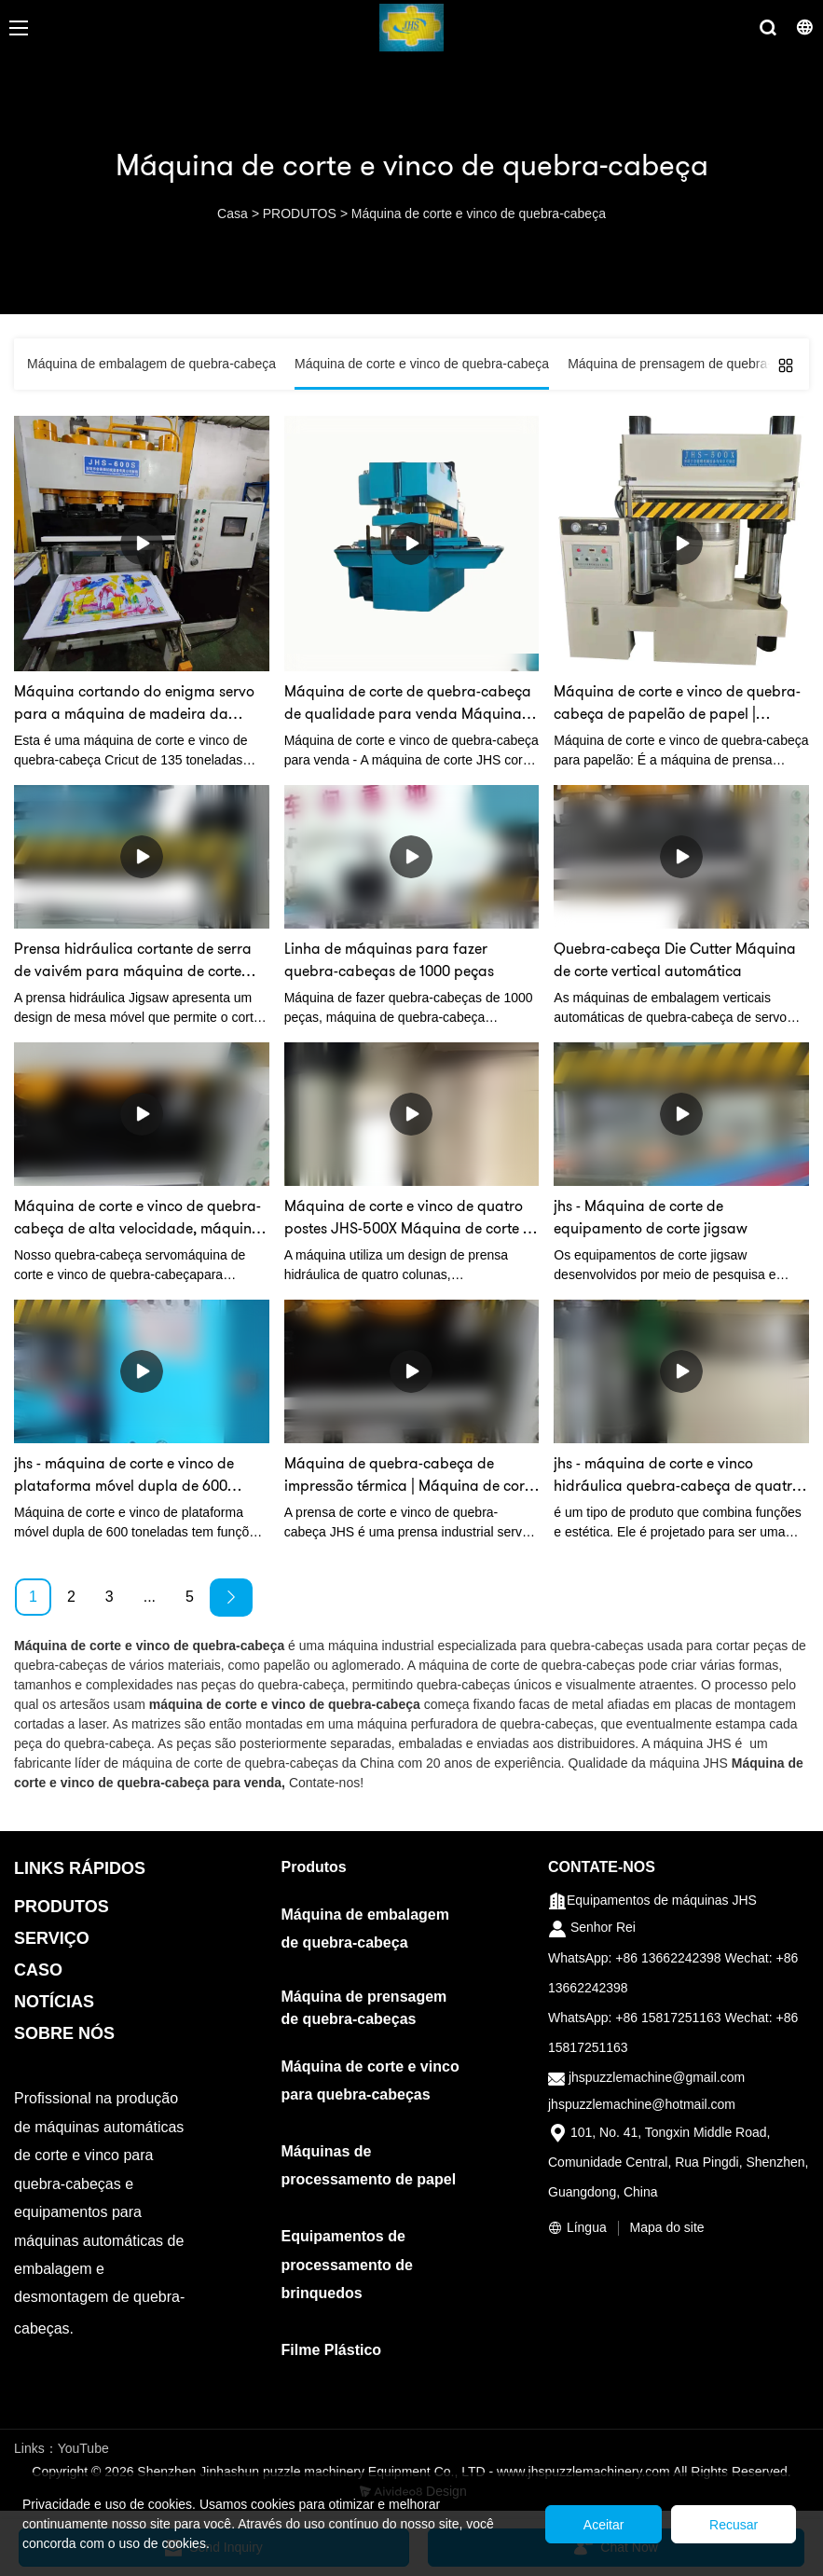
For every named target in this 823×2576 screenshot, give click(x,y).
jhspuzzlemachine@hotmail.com (641, 2104)
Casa (232, 213)
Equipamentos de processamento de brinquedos (347, 2264)
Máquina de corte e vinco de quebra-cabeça (478, 213)
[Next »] (231, 1597)
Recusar (733, 2524)
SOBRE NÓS (64, 2033)
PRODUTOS (299, 213)
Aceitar (603, 2524)
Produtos (314, 1867)
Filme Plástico (331, 2350)
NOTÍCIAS (54, 2001)
